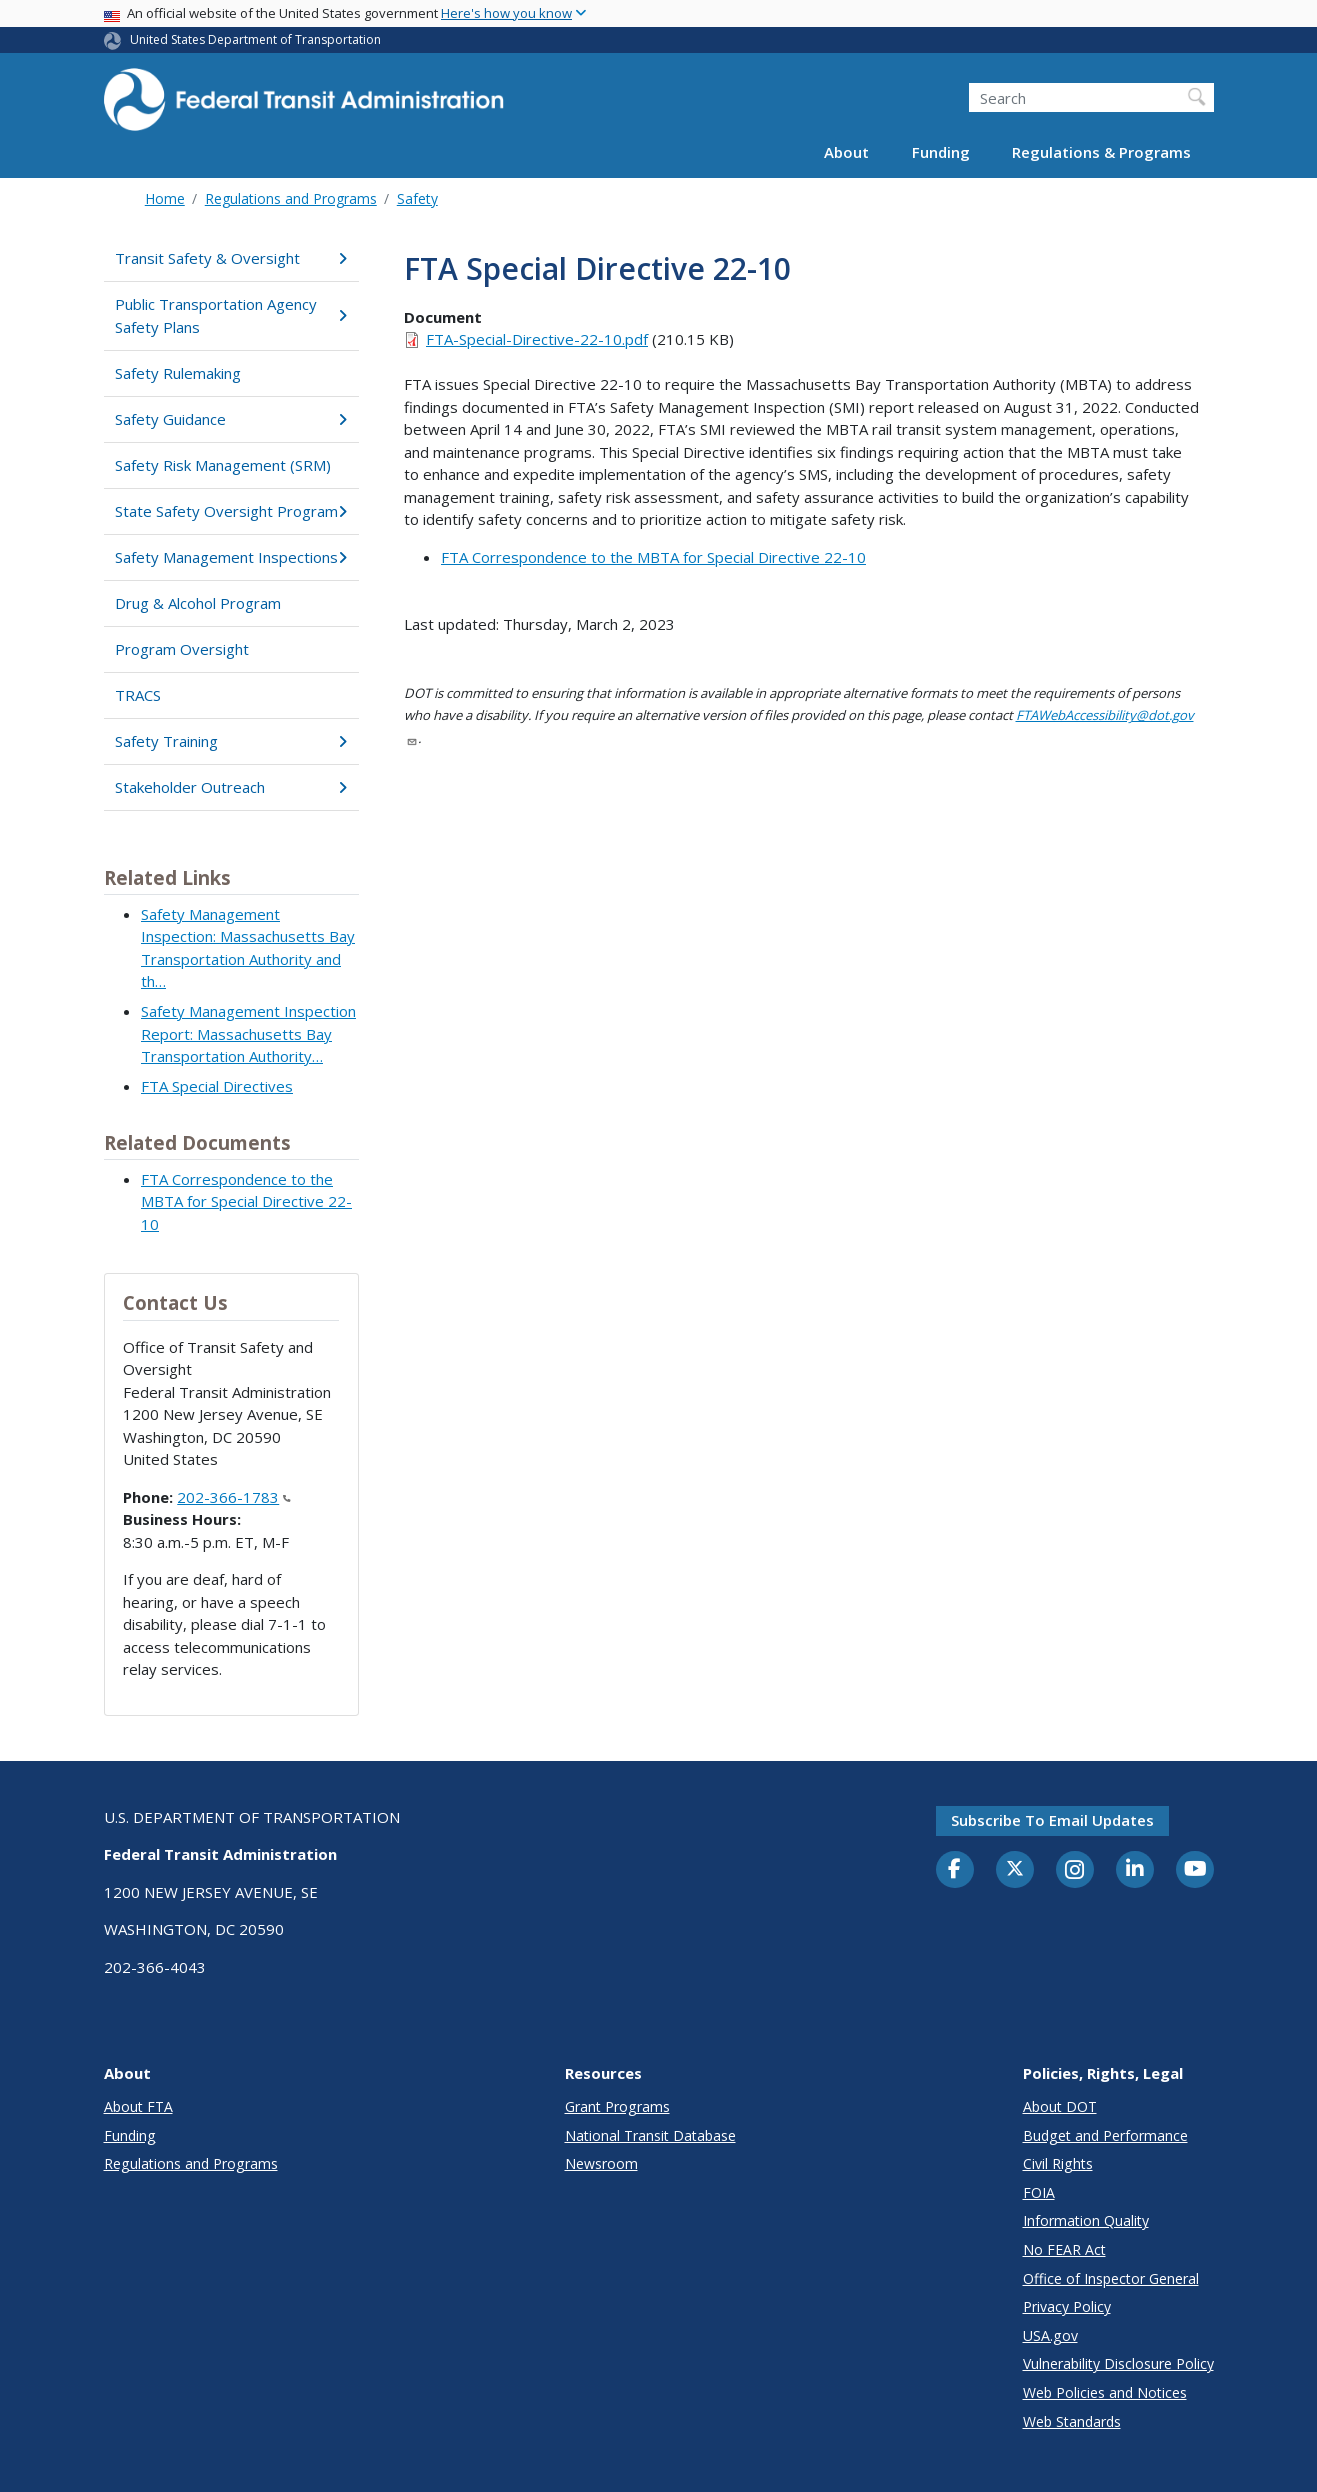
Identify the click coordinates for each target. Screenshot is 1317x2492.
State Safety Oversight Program (231, 511)
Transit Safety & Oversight (231, 258)
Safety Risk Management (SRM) (223, 465)
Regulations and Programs (291, 198)
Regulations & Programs (1101, 152)
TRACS (138, 695)
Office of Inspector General (1111, 2278)
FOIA (1039, 2192)
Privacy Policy (1067, 2306)
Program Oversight (182, 649)
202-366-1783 (234, 1497)
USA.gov (1050, 2335)
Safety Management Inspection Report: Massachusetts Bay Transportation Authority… (248, 1033)
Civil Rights (1058, 2163)
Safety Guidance (231, 419)
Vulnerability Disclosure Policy (1118, 2363)
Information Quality (1086, 2220)
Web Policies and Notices (1105, 2392)
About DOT (1060, 2106)
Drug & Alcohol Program (198, 603)
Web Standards (1072, 2421)
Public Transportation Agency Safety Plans (231, 315)
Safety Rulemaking (178, 373)
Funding (941, 152)
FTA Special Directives (217, 1086)
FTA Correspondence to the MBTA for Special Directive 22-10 (246, 1201)
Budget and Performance (1105, 2135)
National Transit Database (650, 2135)
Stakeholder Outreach (231, 787)
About (846, 152)
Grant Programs (617, 2106)
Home (165, 198)
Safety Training (231, 741)
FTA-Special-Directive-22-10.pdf (537, 339)
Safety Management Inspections (231, 557)
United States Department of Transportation (255, 39)
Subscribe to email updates (1052, 1820)
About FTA (138, 2106)
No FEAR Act (1064, 2249)
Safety (417, 198)
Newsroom (601, 2163)
